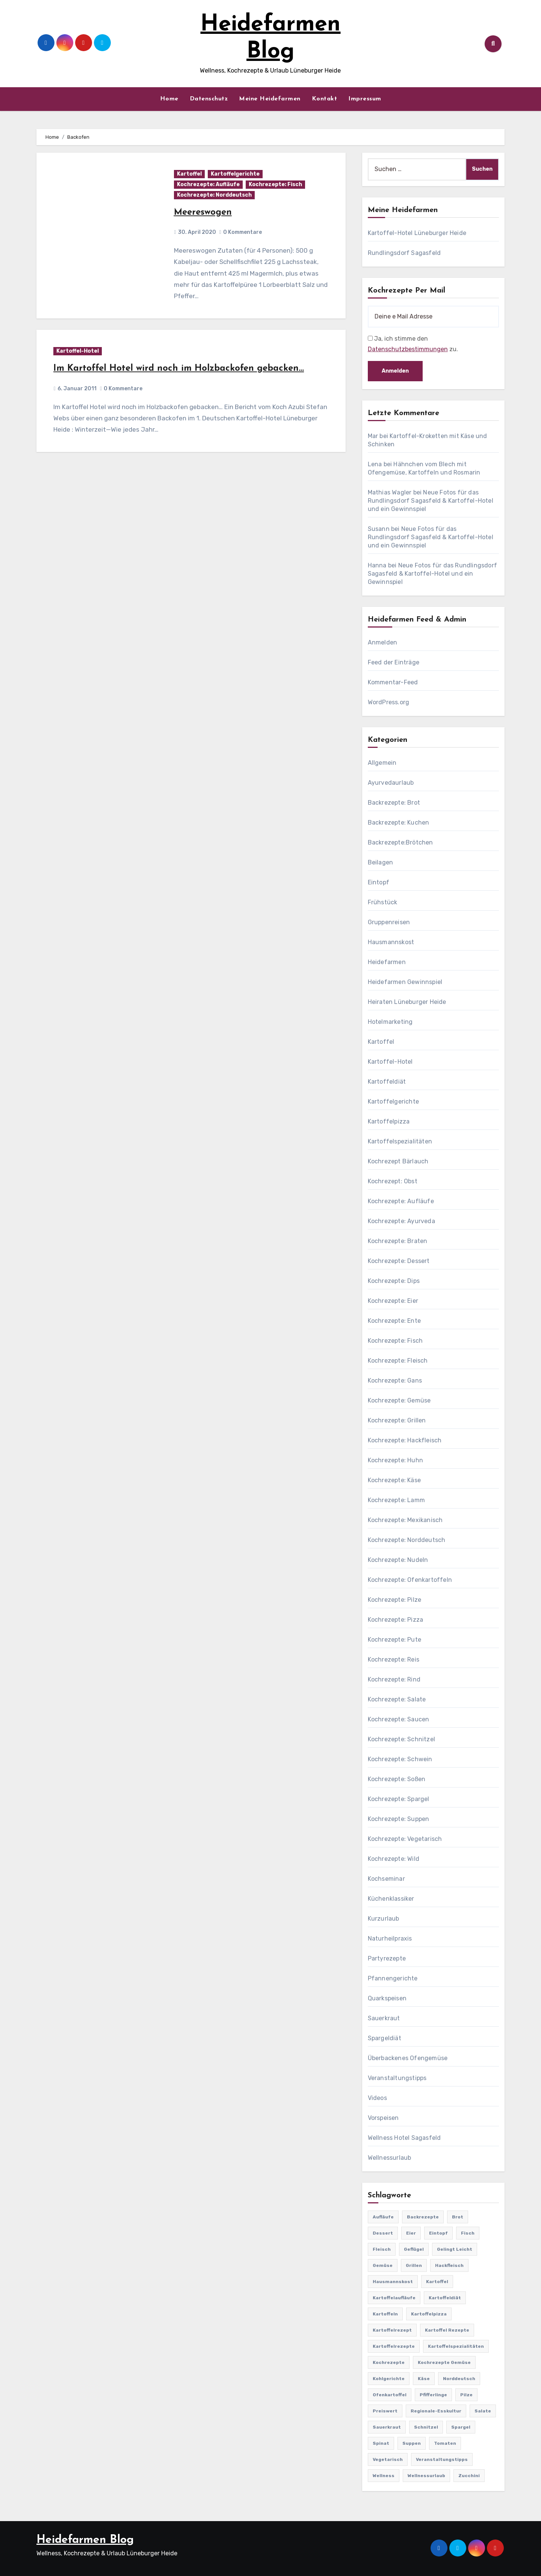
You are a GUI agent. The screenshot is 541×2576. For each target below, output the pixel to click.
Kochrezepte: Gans (395, 1380)
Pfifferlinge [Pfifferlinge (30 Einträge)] (433, 2394)
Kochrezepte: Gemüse (399, 1400)
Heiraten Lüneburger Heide (407, 1001)
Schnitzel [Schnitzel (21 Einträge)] (426, 2427)
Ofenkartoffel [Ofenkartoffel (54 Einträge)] (390, 2394)
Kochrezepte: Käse (394, 1480)
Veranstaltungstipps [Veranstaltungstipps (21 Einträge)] (442, 2459)
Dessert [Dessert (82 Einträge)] (383, 2233)
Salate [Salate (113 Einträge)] (483, 2411)
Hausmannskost (391, 942)
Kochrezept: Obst (392, 1181)
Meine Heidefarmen (270, 99)
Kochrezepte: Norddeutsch (214, 195)
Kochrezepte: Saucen (398, 1719)
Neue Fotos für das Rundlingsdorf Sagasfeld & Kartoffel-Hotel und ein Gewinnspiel (430, 500)
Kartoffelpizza (389, 1121)
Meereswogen (203, 212)
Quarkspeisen (387, 1998)
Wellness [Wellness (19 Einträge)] (383, 2475)
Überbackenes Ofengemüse (408, 2058)
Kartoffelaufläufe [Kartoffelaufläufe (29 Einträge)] (394, 2297)
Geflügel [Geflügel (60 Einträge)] (414, 2249)
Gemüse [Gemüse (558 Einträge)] (383, 2265)
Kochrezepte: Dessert (399, 1260)
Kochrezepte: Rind (394, 1679)
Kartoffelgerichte (235, 174)
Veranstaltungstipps (397, 2078)
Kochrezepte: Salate (397, 1699)
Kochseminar (386, 1878)
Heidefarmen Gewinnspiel (405, 982)
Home (169, 99)
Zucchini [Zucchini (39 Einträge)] (469, 2475)
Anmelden (382, 642)
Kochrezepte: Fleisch (398, 1360)
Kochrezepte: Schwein (400, 1759)
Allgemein (382, 762)
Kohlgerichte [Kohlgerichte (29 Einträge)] (389, 2378)
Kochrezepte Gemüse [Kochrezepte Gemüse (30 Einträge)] (444, 2362)
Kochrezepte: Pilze (395, 1599)
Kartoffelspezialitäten (400, 1141)
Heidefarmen (387, 962)
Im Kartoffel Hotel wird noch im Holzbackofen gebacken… (178, 368)
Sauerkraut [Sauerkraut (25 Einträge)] (387, 2427)
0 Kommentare (242, 232)
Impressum (364, 99)
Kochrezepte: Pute (394, 1639)
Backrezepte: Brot (394, 802)
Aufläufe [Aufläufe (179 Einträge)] (383, 2217)
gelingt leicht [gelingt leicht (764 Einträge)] (454, 2249)
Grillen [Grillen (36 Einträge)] (414, 2265)
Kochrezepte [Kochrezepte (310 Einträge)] (389, 2362)
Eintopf (378, 882)
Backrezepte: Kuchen (398, 822)
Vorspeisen (383, 2117)
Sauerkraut (384, 2018)
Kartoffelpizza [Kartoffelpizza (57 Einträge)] (429, 2314)
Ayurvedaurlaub (391, 782)
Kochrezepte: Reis (393, 1659)
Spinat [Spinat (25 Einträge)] (381, 2443)
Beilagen (380, 862)
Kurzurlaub (383, 1918)
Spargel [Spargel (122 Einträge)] (460, 2427)
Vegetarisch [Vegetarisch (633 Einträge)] (388, 2459)
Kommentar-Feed (393, 682)
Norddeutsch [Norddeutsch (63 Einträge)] (459, 2378)
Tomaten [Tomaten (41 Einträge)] (445, 2443)
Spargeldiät (384, 2038)
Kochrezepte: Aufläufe (208, 184)
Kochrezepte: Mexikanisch (405, 1520)
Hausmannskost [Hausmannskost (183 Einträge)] (393, 2281)
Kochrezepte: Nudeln (398, 1559)
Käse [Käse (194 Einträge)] (424, 2378)
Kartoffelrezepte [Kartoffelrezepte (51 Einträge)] (394, 2346)
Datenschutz (209, 99)
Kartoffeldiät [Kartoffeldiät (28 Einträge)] (445, 2297)
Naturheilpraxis (390, 1938)
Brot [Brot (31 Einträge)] (457, 2217)
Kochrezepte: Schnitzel (401, 1739)
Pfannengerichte (393, 1978)
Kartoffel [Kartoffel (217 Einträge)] (437, 2281)
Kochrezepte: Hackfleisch (405, 1440)
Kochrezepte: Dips (394, 1280)
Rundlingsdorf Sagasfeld (404, 252)
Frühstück (382, 902)
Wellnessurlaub (389, 2157)
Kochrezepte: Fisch (275, 184)
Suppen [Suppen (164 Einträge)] (411, 2443)
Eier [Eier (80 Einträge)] (411, 2233)
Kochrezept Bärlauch (398, 1161)
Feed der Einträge (393, 662)
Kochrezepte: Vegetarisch (405, 1838)
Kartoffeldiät (387, 1081)
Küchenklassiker (391, 1898)
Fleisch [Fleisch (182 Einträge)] (382, 2249)
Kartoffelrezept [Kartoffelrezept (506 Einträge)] (392, 2330)
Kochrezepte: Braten (398, 1241)
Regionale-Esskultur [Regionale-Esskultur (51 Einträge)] (436, 2411)
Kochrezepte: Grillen (397, 1420)
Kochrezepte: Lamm (396, 1500)
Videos (377, 2097)
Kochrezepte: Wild (393, 1858)
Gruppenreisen (389, 922)
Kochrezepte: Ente (394, 1320)
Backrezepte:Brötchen (400, 842)
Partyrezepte (387, 1958)
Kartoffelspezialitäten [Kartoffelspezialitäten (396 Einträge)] (456, 2346)
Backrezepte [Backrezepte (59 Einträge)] (423, 2217)
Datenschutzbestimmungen (408, 349)
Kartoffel (189, 174)
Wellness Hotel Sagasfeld (404, 2137)
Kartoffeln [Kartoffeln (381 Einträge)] (385, 2314)
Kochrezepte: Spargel (398, 1799)
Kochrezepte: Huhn (395, 1460)
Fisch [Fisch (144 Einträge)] (468, 2233)
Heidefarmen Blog (85, 2540)
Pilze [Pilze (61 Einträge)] (466, 2394)
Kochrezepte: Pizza (395, 1619)
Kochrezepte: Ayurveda (401, 1221)
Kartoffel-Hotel (77, 351)
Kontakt (324, 99)
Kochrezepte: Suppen (398, 1818)
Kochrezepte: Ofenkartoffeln (410, 1579)
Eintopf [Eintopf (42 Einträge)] (438, 2233)
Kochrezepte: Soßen (397, 1779)
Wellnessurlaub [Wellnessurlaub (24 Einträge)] (426, 2475)
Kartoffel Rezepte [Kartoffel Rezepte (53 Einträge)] (447, 2330)
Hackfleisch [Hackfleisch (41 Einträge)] (449, 2265)
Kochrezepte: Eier (393, 1300)
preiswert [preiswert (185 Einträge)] (385, 2411)
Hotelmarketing (390, 1021)
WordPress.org (389, 702)
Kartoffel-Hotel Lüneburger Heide (417, 233)
